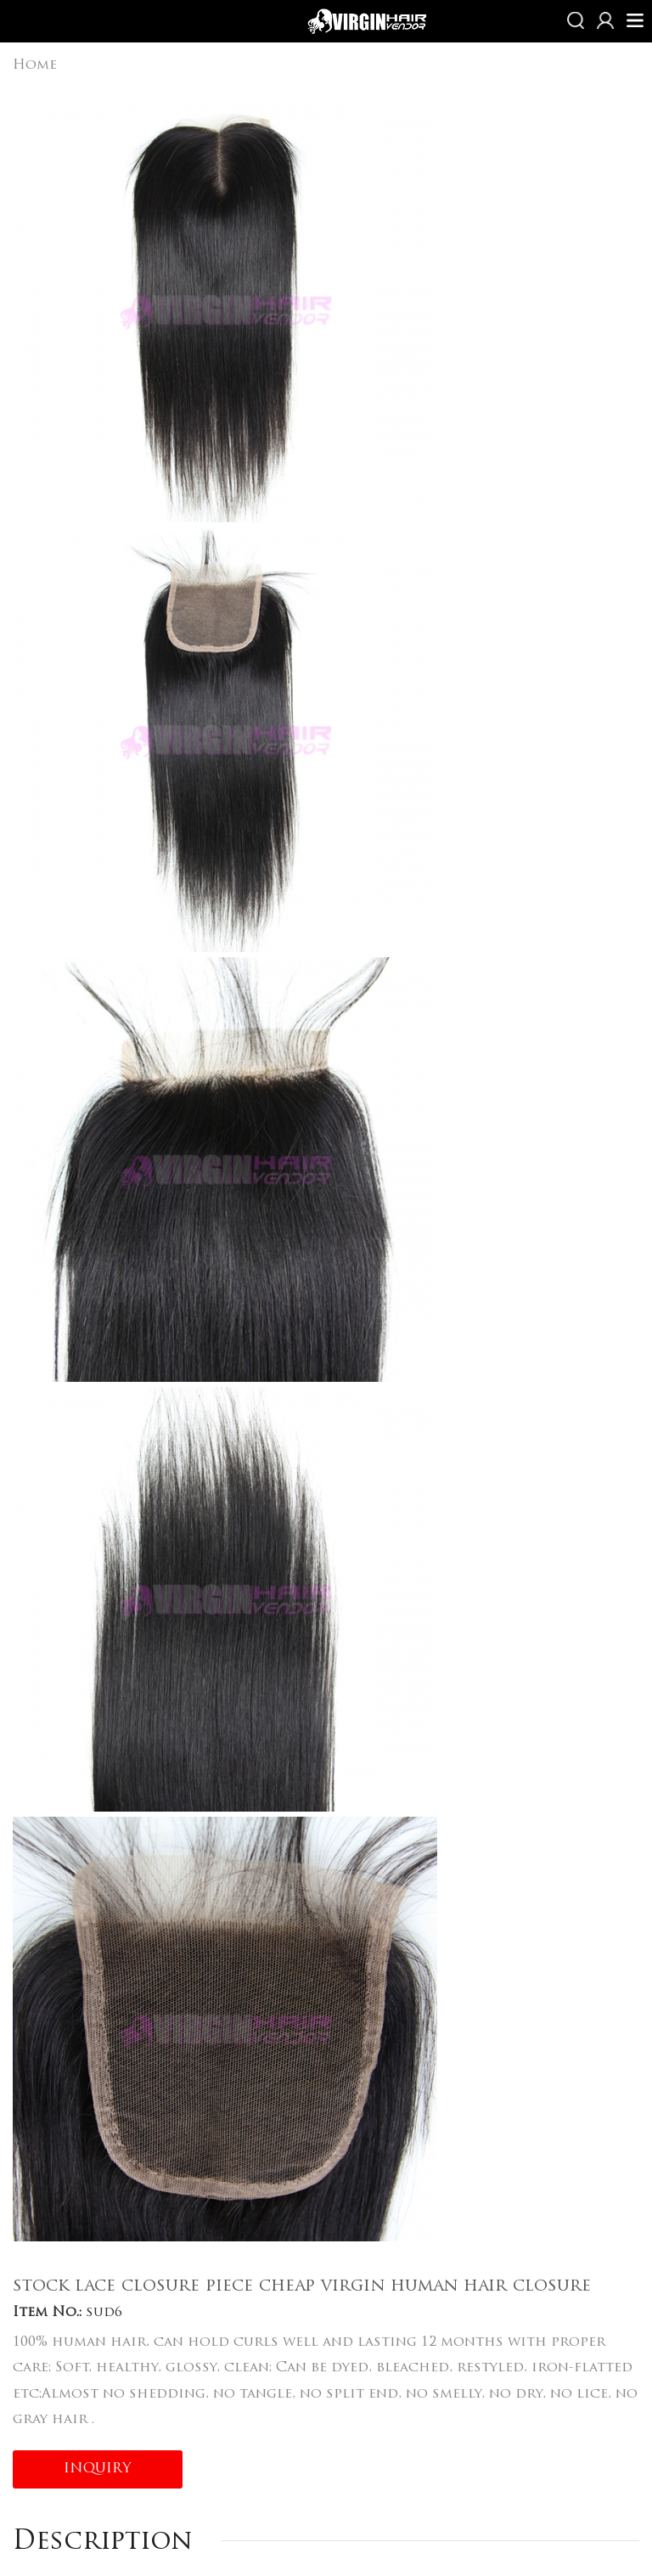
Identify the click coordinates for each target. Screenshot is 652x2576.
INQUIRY (98, 2469)
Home (35, 65)
